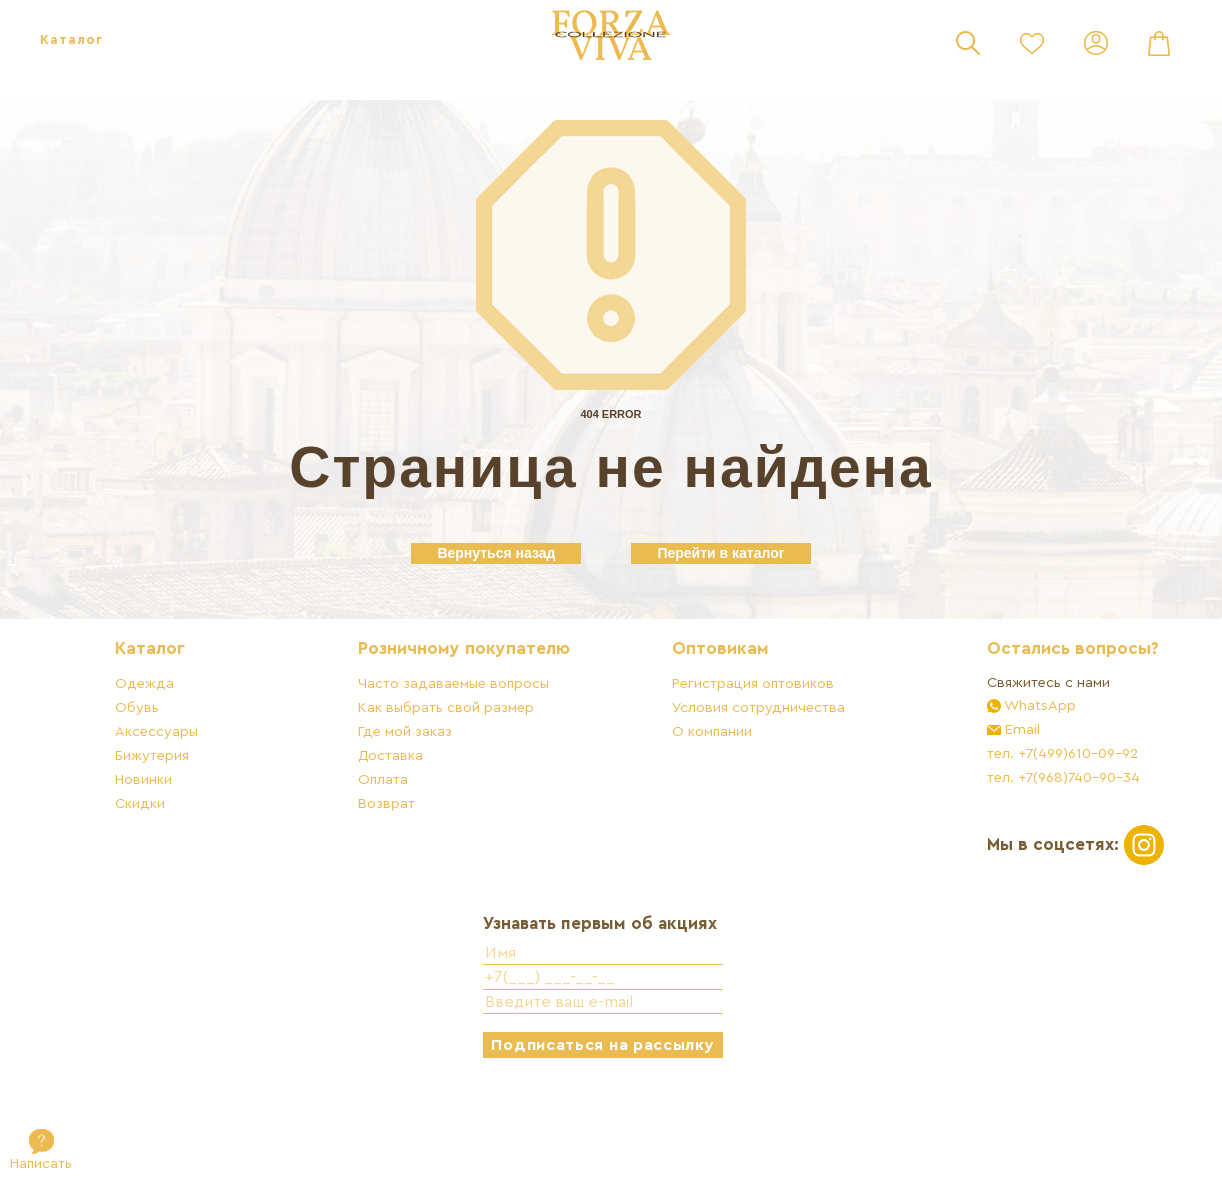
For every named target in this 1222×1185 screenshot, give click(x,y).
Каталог (71, 39)
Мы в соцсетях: (1036, 905)
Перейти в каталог (720, 553)
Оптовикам (707, 711)
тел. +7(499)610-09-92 (1023, 815)
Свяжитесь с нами (1009, 744)
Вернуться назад (496, 553)
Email (981, 791)
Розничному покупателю (477, 711)
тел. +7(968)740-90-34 (1024, 839)
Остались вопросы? (1034, 711)
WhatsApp (999, 767)
